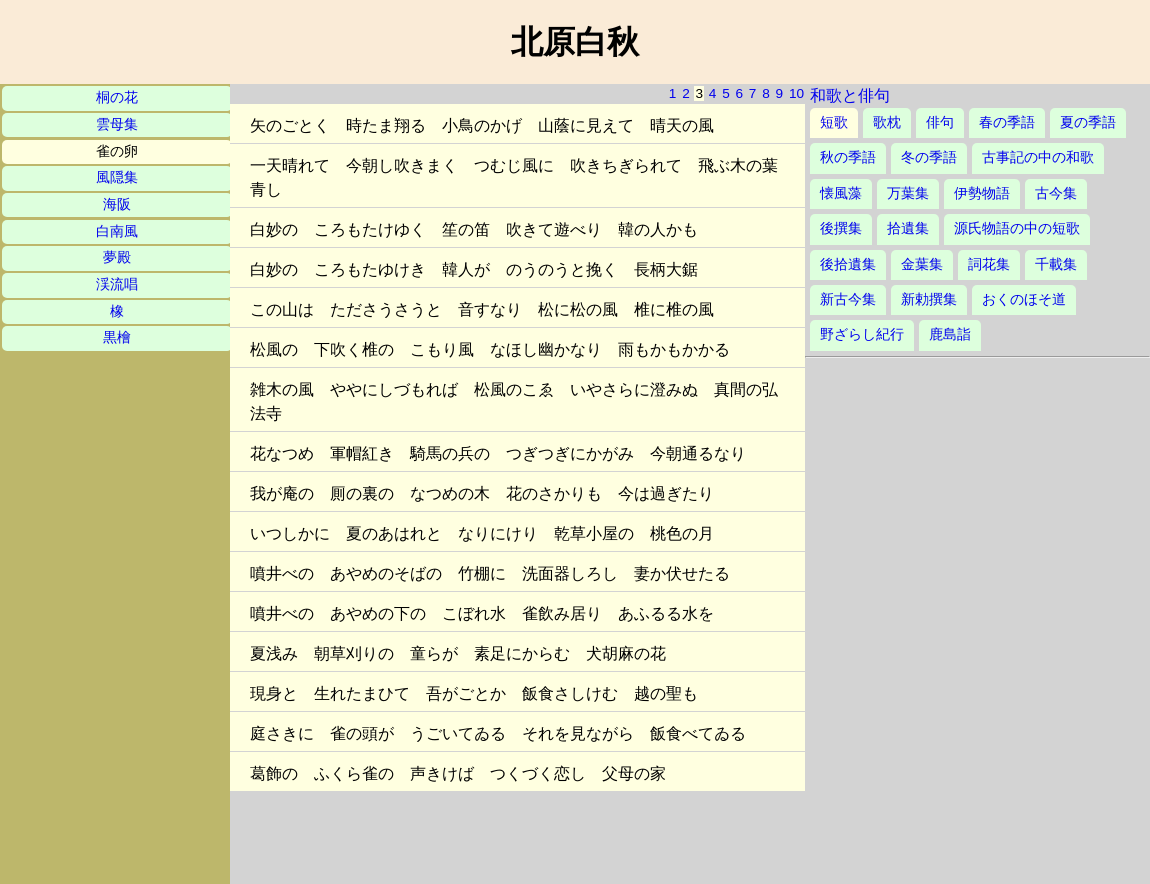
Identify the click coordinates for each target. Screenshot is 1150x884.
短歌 (834, 122)
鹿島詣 (950, 334)
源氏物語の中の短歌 (1017, 228)
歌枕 (887, 122)
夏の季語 (1088, 122)
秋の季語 (848, 157)
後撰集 (841, 228)
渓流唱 (117, 284)
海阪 (117, 204)
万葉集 (908, 193)
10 (796, 93)
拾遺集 (908, 228)
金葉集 (922, 264)
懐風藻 (841, 193)
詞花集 (989, 264)
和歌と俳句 (850, 95)
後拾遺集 (848, 264)
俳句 (940, 122)
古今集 (1056, 193)
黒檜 (117, 337)
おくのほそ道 (1024, 299)
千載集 (1056, 264)
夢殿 (117, 257)
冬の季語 (929, 157)
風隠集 (117, 177)
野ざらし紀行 (862, 334)
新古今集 (848, 299)
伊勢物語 (982, 193)
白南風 (117, 231)
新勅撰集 (929, 299)
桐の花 (117, 97)
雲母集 (117, 124)
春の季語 (1007, 122)
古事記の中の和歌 (1038, 157)
